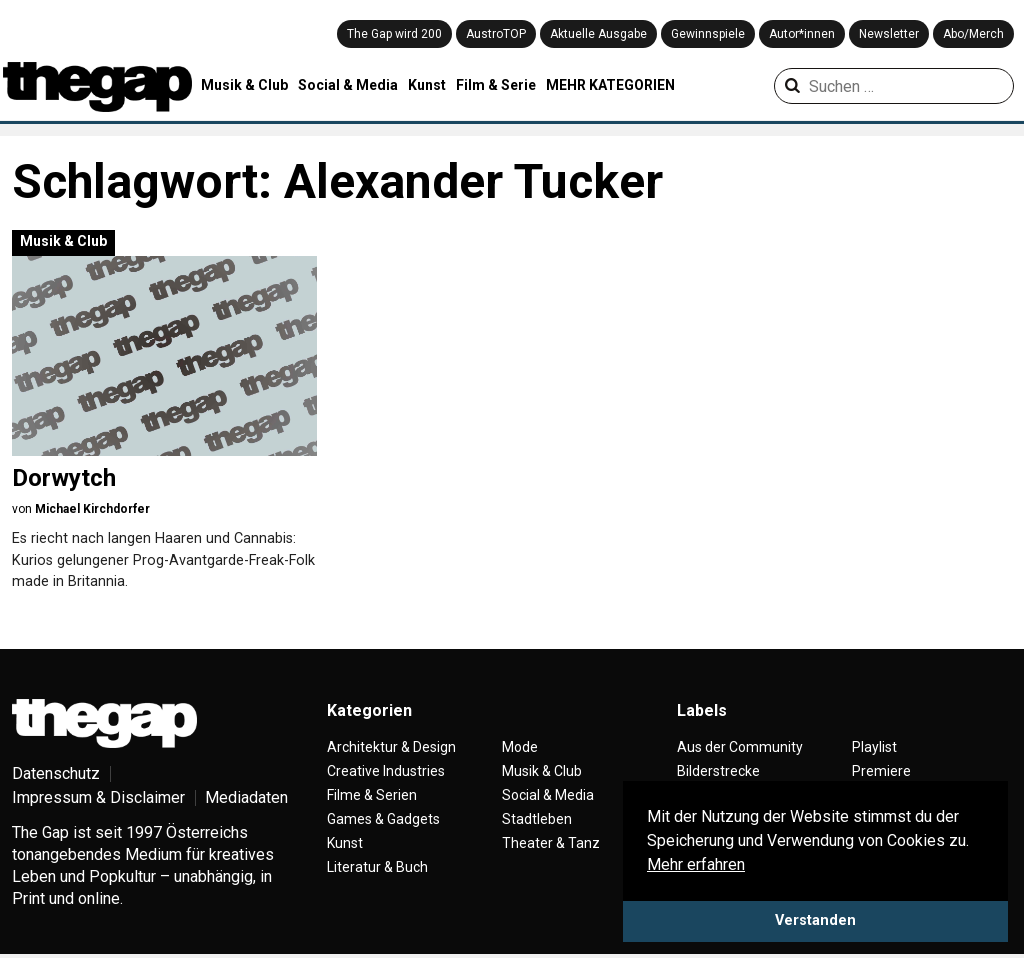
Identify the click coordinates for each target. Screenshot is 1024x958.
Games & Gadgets (383, 819)
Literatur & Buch (377, 867)
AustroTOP (496, 34)
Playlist (874, 747)
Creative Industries (386, 771)
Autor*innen (802, 34)
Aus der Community (740, 747)
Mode (520, 747)
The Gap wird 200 (394, 34)
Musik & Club (244, 85)
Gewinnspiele (708, 34)
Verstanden (815, 920)
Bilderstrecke (718, 771)
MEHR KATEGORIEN (610, 85)
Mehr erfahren (696, 864)
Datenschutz (56, 773)
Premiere (881, 771)
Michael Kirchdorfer (92, 509)
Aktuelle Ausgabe (598, 34)
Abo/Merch (973, 34)
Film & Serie (496, 85)
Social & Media (348, 85)
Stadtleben (537, 819)
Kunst (427, 85)
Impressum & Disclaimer (98, 797)
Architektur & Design (391, 747)
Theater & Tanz (551, 843)
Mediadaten (246, 797)
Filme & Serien (372, 795)
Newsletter (889, 34)
